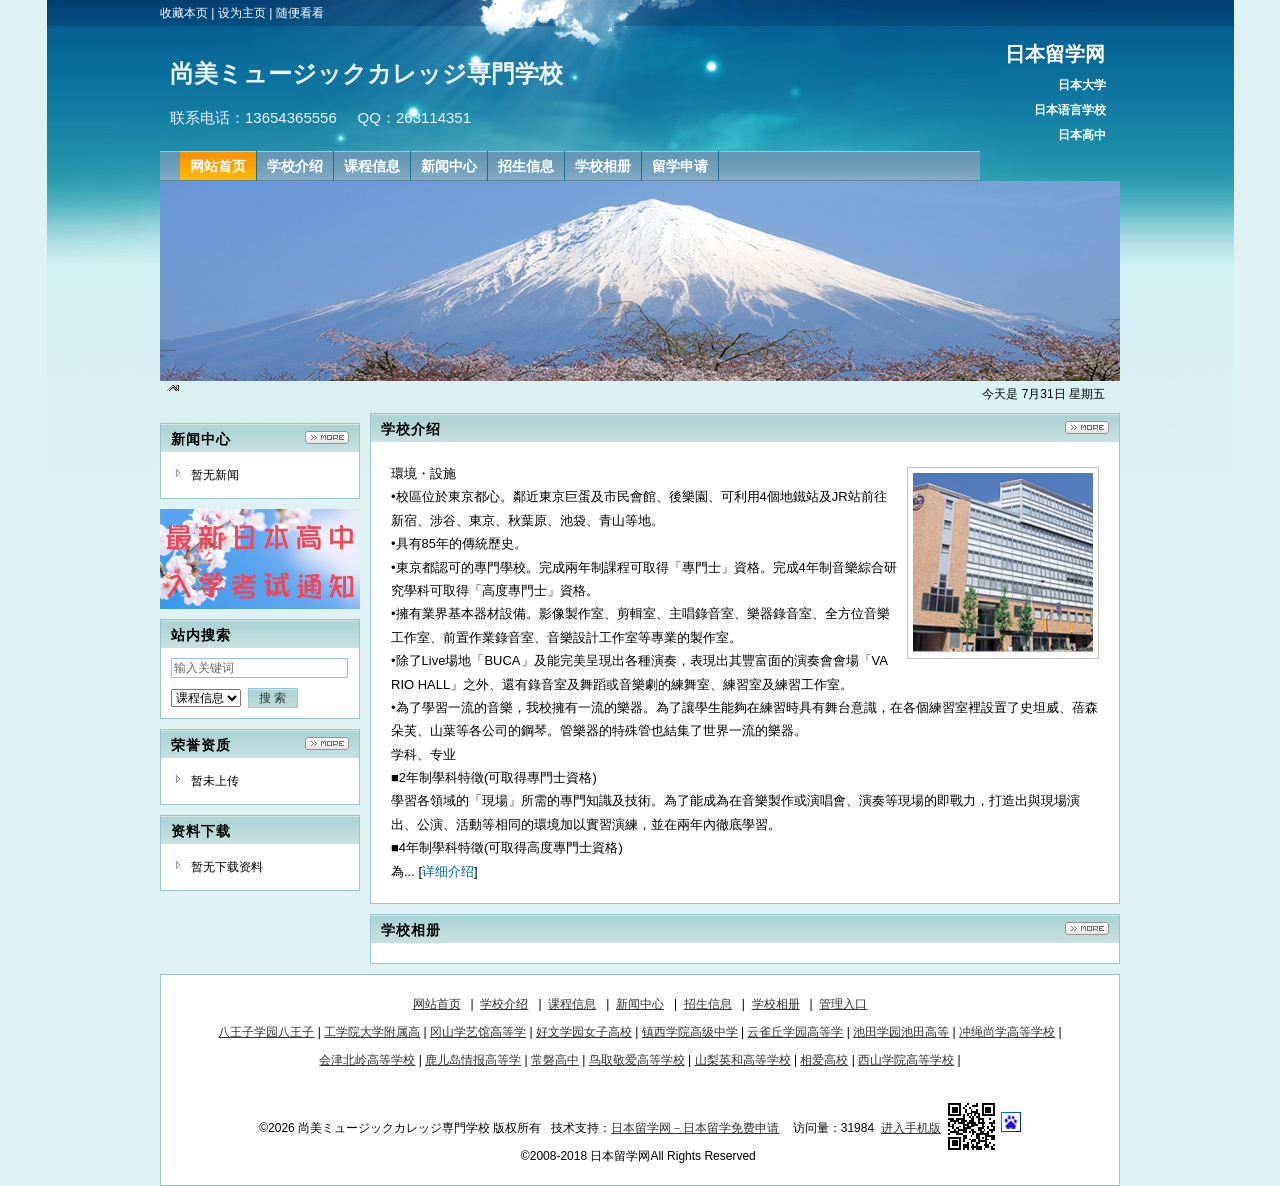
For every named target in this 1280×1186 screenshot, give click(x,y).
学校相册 (776, 1004)
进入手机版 (911, 1128)
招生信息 (708, 1004)
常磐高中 (555, 1060)
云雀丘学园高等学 (795, 1032)
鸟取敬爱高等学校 (637, 1060)
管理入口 (843, 1004)
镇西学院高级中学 (690, 1032)
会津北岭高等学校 (367, 1060)
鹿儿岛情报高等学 (473, 1060)
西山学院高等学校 (906, 1060)
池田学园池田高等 (901, 1032)
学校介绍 (504, 1004)
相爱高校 (824, 1060)
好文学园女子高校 (584, 1032)
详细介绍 (448, 871)
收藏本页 (184, 13)
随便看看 (300, 13)
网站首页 (437, 1004)
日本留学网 (1055, 54)
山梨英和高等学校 (743, 1060)
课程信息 (572, 1004)
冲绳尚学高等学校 (1007, 1032)
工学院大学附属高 (372, 1032)
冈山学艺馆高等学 (478, 1032)
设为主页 (242, 13)
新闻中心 (640, 1004)
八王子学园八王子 (266, 1032)
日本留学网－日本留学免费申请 (695, 1128)
